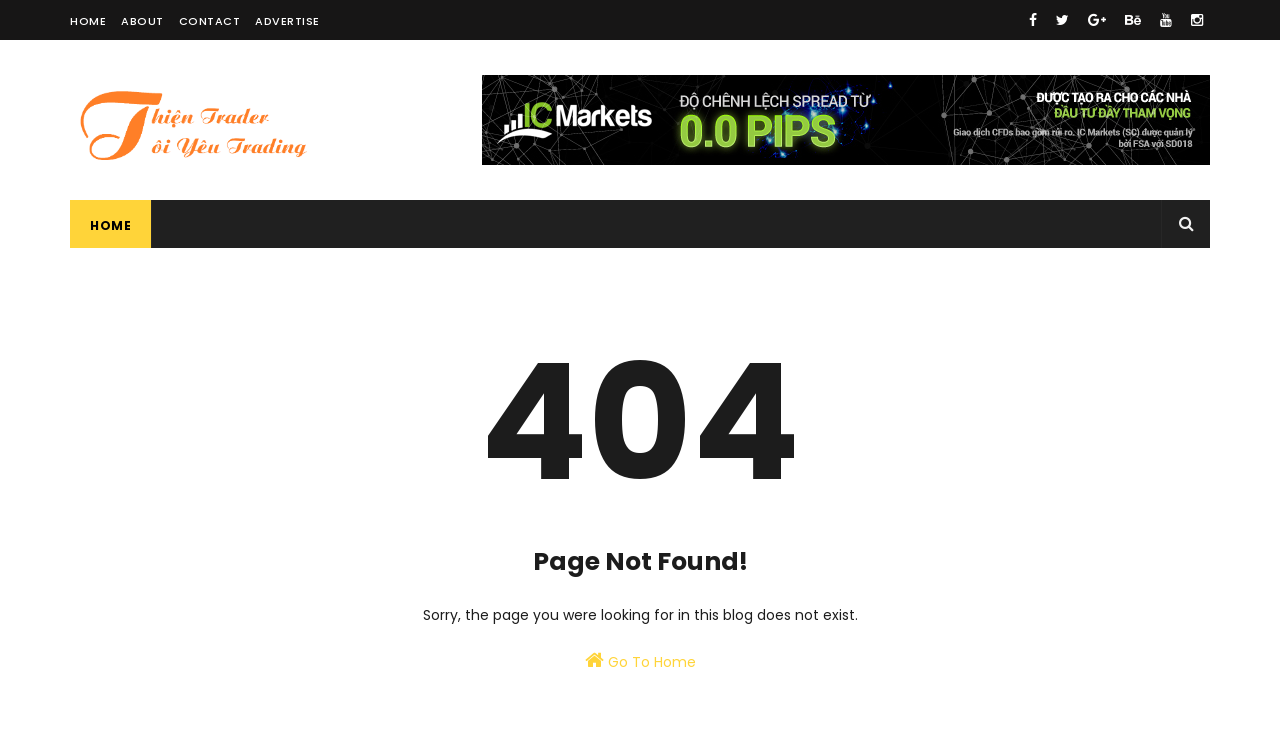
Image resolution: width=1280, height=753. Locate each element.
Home (88, 21)
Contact (210, 21)
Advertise (287, 21)
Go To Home (640, 661)
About (142, 21)
